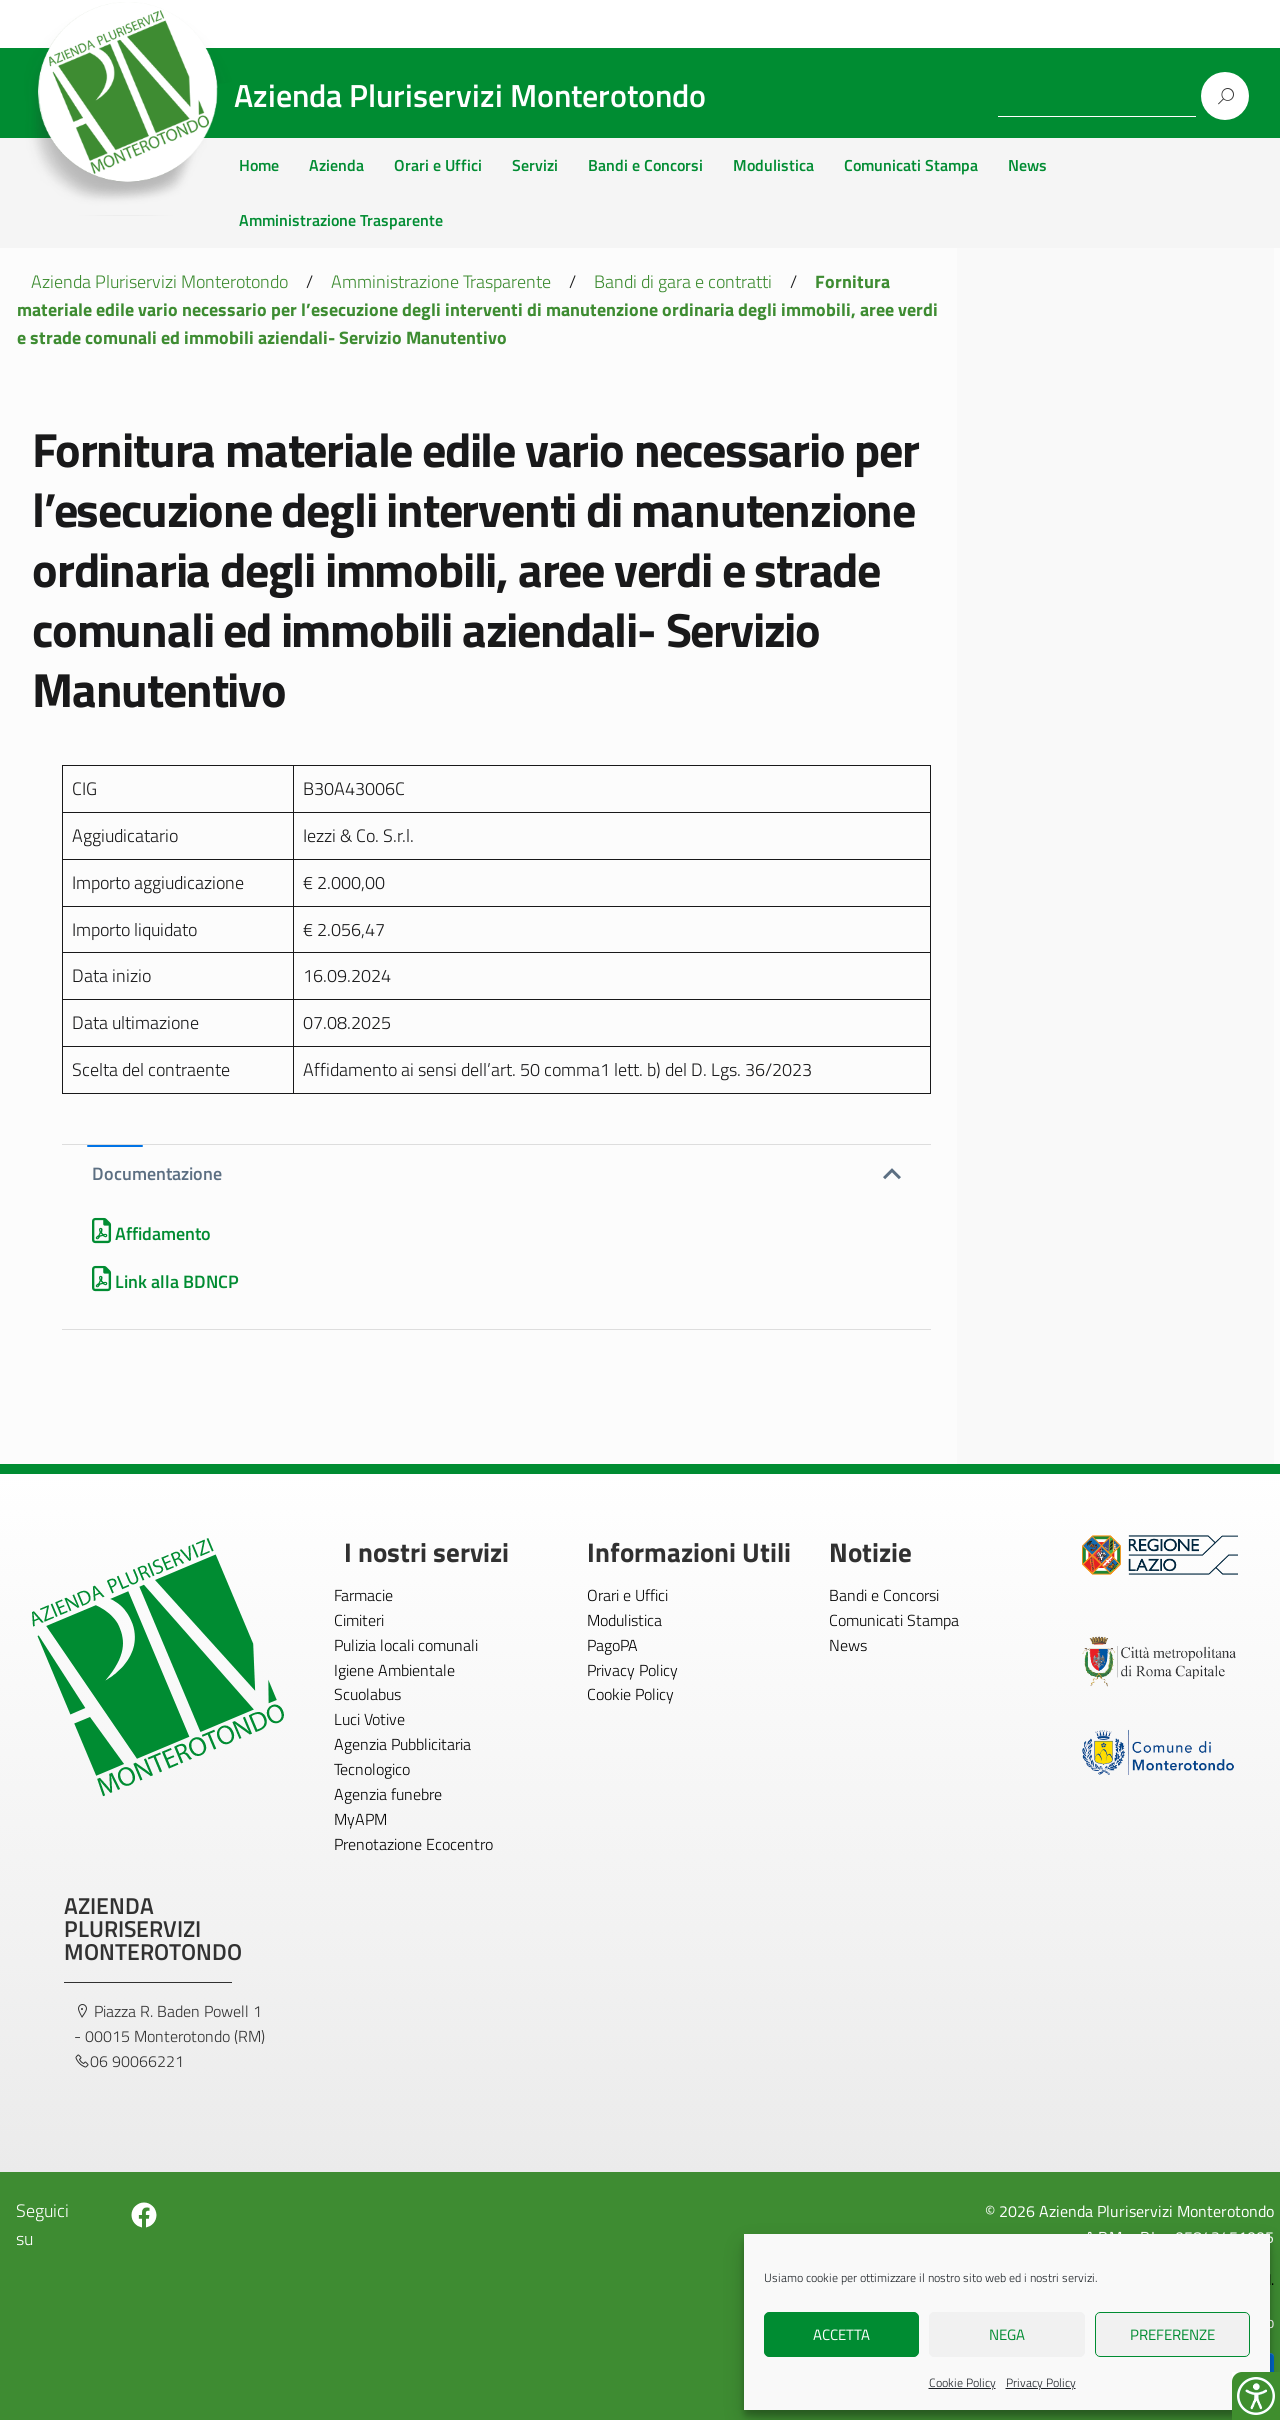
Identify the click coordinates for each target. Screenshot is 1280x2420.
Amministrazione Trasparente (341, 220)
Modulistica (773, 165)
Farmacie (363, 1595)
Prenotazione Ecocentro (413, 1844)
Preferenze (1172, 2334)
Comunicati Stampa (911, 165)
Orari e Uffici (438, 165)
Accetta (841, 2334)
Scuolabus (367, 1694)
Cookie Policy (962, 2382)
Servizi (535, 165)
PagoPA (612, 1645)
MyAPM (360, 1819)
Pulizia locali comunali (406, 1645)
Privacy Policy (1041, 2382)
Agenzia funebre (388, 1794)
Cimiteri (359, 1620)
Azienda (336, 165)
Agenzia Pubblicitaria (402, 1744)
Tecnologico (372, 1769)
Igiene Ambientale (394, 1670)
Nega (1007, 2334)
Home (259, 165)
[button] (496, 1174)
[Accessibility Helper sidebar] (1256, 2396)
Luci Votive (369, 1719)
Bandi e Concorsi (645, 165)
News (1027, 165)
